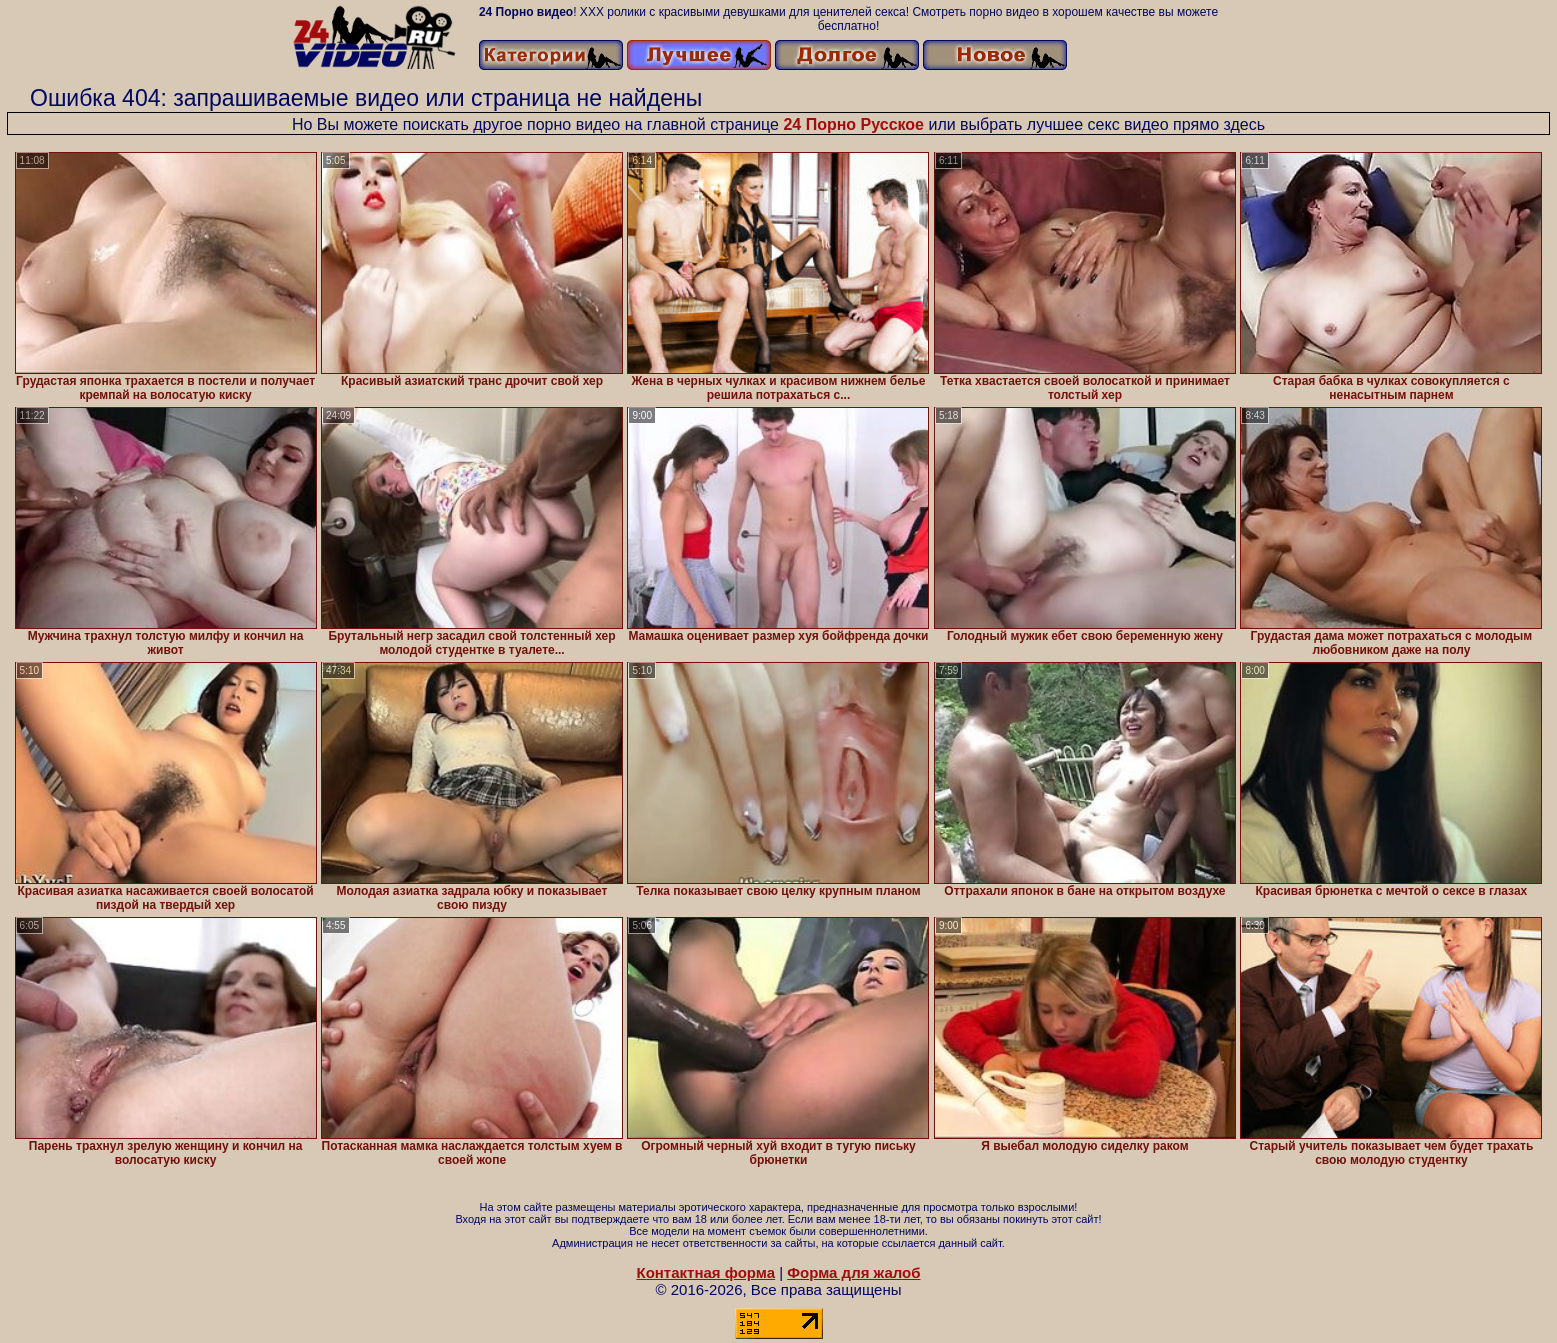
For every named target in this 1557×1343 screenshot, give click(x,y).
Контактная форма (705, 1272)
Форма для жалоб (853, 1272)
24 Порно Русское (853, 124)
